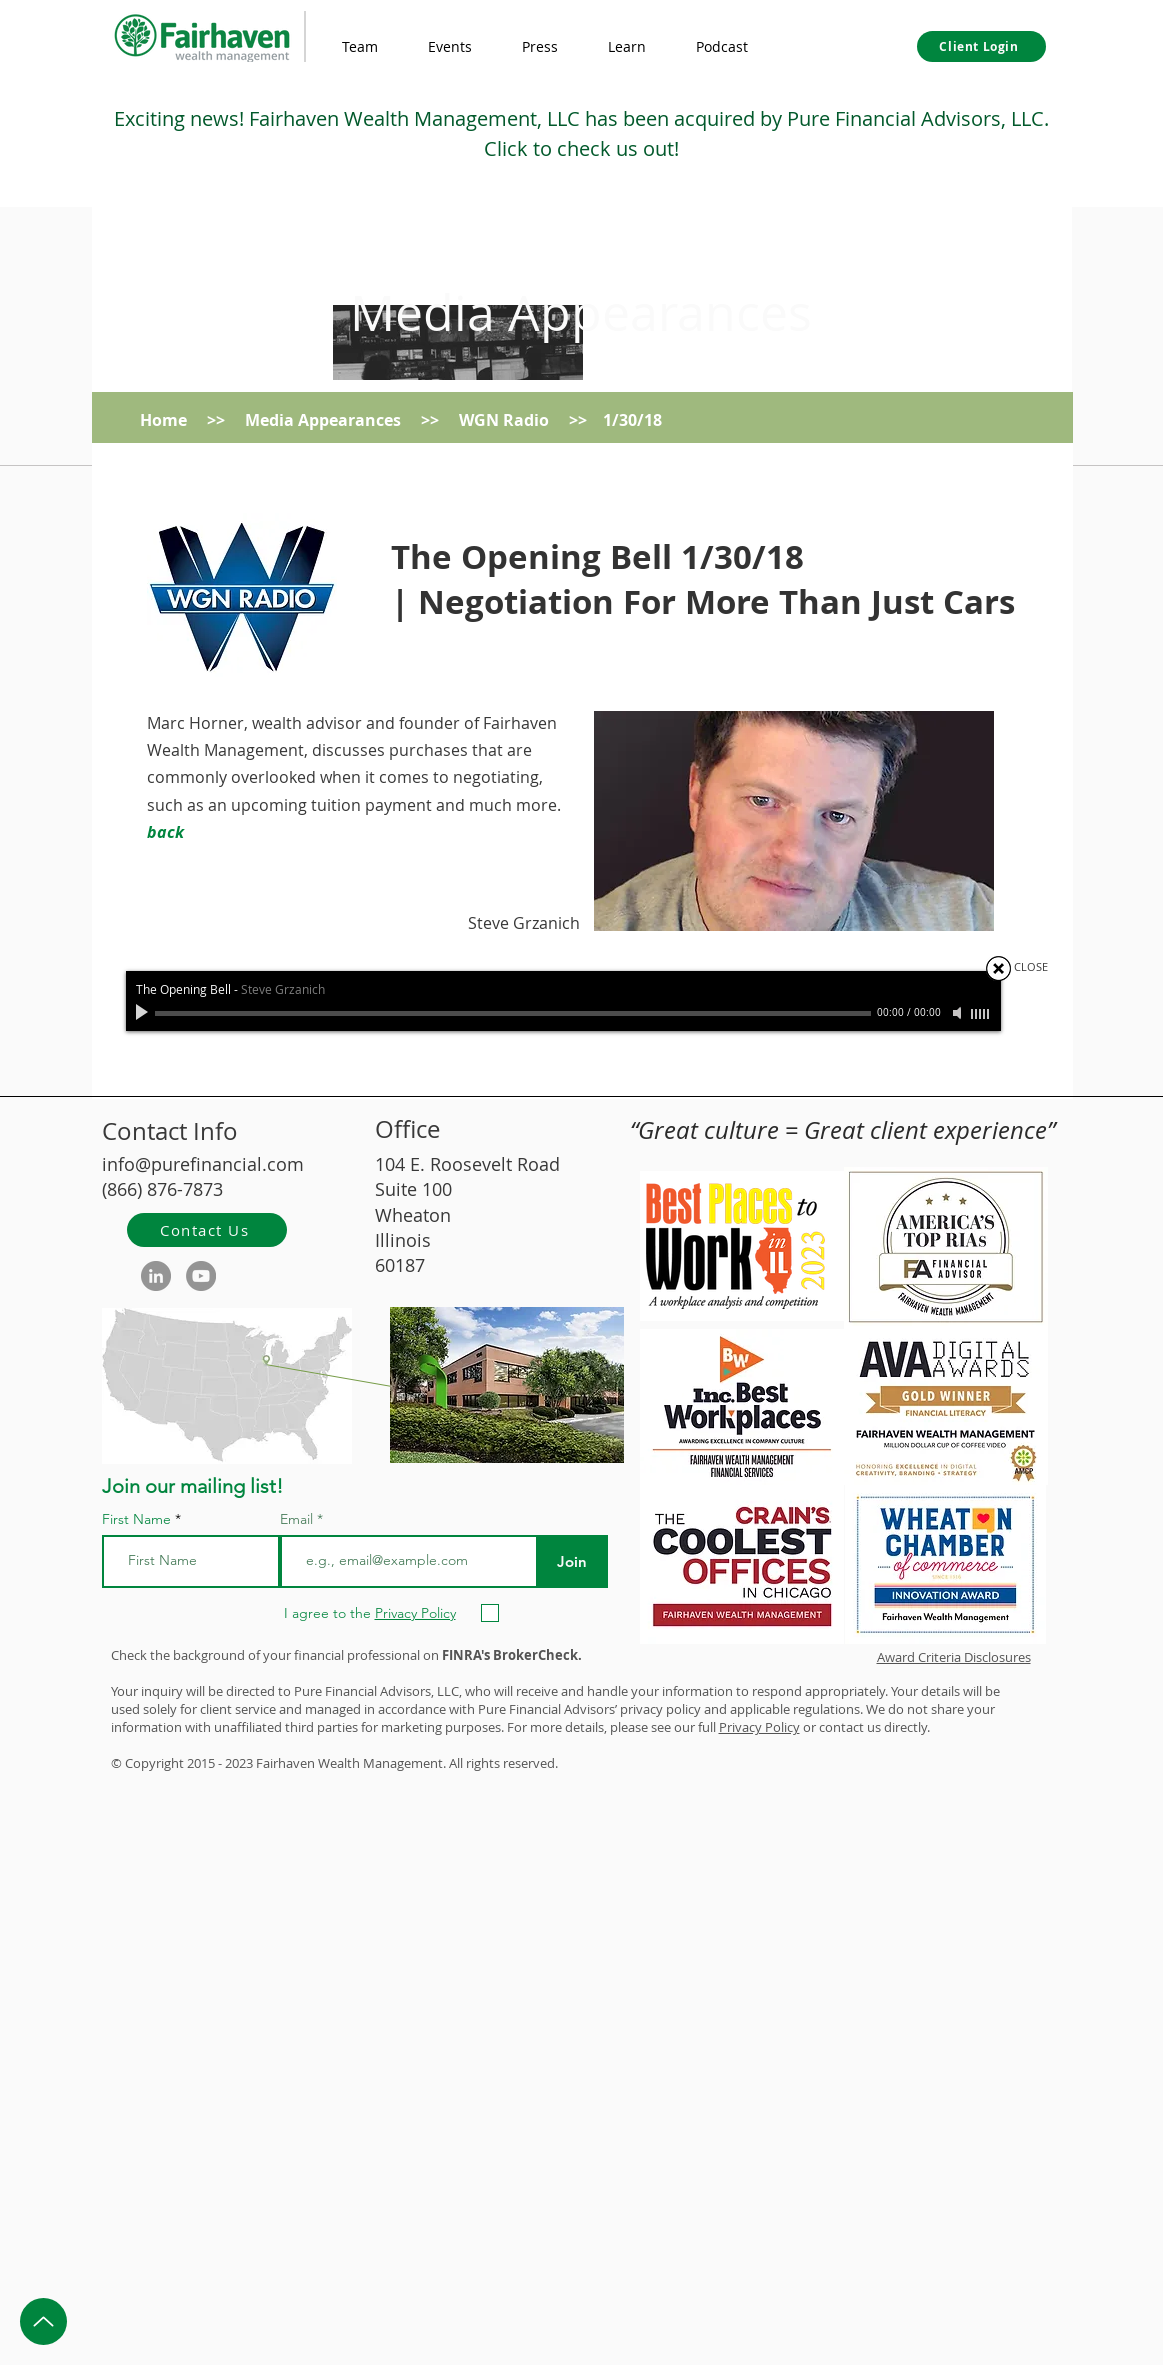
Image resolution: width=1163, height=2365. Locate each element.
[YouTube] (201, 1276)
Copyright (154, 1763)
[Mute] (959, 1013)
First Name (136, 1519)
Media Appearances (581, 312)
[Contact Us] (207, 1230)
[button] (627, 47)
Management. (404, 1763)
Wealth (339, 1763)
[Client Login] (981, 46)
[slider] (981, 1014)
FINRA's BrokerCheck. (512, 1655)
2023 (239, 1763)
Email (298, 1519)
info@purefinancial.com (203, 1164)
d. (552, 1763)
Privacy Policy (759, 1727)
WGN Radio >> (531, 420)
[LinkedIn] (156, 1276)
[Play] (144, 1013)
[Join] (572, 1561)
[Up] (43, 2321)
